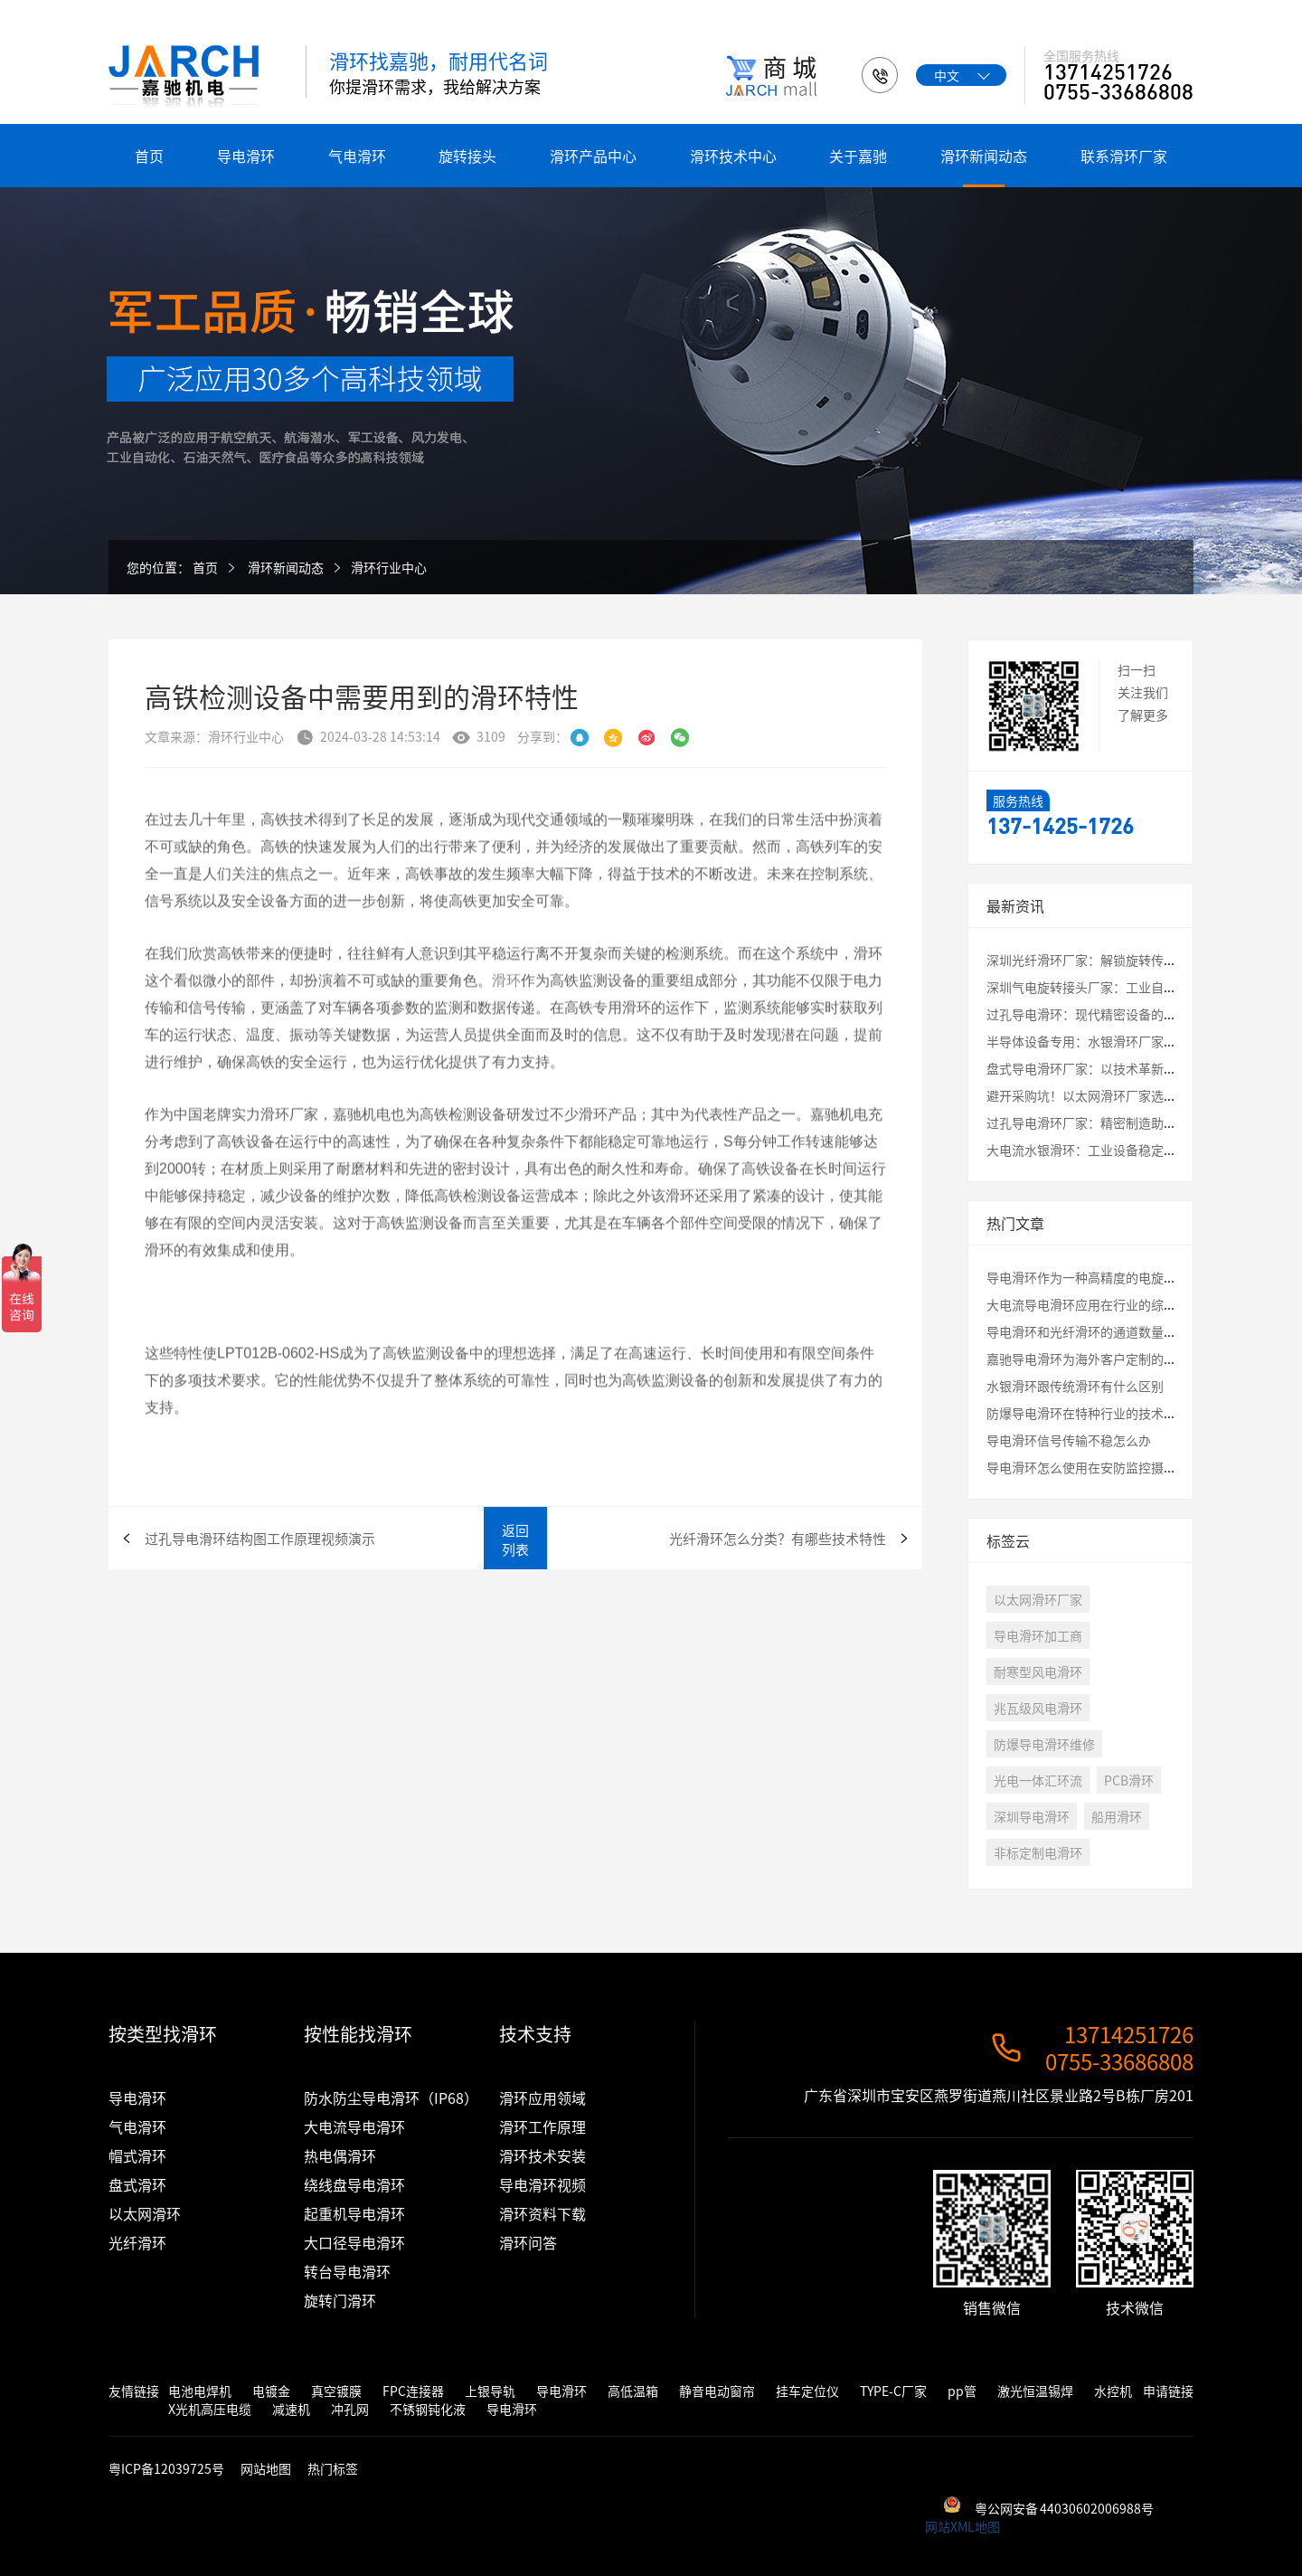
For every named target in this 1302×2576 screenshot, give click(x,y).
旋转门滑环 (340, 2300)
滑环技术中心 (733, 155)
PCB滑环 (1129, 1780)
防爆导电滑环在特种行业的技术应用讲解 (1100, 1413)
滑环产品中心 (593, 155)
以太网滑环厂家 (1038, 1599)
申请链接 (1168, 2391)
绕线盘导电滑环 (354, 2184)
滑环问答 (528, 2242)
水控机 (1113, 2391)
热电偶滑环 (340, 2155)
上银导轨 (490, 2391)
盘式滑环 (137, 2184)
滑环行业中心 (389, 567)
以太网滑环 (144, 2213)
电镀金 (271, 2391)
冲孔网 (350, 2409)
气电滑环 (357, 155)
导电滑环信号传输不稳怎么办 (1068, 1440)
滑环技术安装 (542, 2155)
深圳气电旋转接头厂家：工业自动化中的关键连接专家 (1138, 987)
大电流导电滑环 (354, 2126)
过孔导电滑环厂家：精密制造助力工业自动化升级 (1125, 1122)
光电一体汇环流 (1038, 1780)
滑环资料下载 (542, 2213)
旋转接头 (467, 155)
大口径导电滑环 (354, 2242)
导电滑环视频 (542, 2184)
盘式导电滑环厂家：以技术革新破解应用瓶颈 (1113, 1068)
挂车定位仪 (807, 2391)
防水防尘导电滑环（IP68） (391, 2097)
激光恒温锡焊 (1035, 2391)
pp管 (962, 2391)
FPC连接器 (413, 2391)
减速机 (291, 2409)
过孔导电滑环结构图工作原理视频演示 (260, 1538)
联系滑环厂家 (1123, 155)
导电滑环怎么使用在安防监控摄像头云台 (1100, 1467)
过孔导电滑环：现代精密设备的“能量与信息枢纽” (1132, 1014)
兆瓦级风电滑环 (1038, 1708)
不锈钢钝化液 (428, 2409)
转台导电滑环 (347, 2271)
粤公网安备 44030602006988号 (1064, 2508)
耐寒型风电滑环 (1038, 1671)
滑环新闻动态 (983, 155)
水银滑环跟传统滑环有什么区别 (1075, 1386)
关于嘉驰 (858, 155)
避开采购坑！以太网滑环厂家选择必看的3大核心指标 (1135, 1095)
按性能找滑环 (358, 2034)
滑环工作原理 (542, 2126)
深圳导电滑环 (1032, 1816)
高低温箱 (633, 2391)
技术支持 (535, 2034)
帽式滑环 (137, 2155)
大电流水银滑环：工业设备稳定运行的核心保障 (1119, 1150)
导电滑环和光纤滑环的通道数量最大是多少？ (1113, 1331)
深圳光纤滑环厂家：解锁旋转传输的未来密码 (1113, 960)
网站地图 (266, 2468)
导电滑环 (246, 155)
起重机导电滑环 (354, 2213)
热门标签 (332, 2468)
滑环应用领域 (542, 2097)
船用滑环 (1116, 1816)
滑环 (506, 1030)
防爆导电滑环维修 (1044, 1744)
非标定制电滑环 (1038, 1852)
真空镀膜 (336, 2391)
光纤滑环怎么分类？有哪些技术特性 (777, 1538)
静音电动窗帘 (717, 2391)
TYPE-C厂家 (893, 2391)
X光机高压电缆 (209, 2409)
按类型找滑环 (162, 2034)
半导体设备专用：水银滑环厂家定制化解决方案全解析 (1138, 1041)
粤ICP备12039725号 (167, 2468)
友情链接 (133, 2391)
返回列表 (515, 1539)
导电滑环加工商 (1038, 1635)
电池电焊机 (199, 2391)
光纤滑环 (137, 2242)
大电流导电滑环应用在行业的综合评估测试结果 (1119, 1304)
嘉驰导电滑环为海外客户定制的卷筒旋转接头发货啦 (1132, 1359)
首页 (149, 155)
